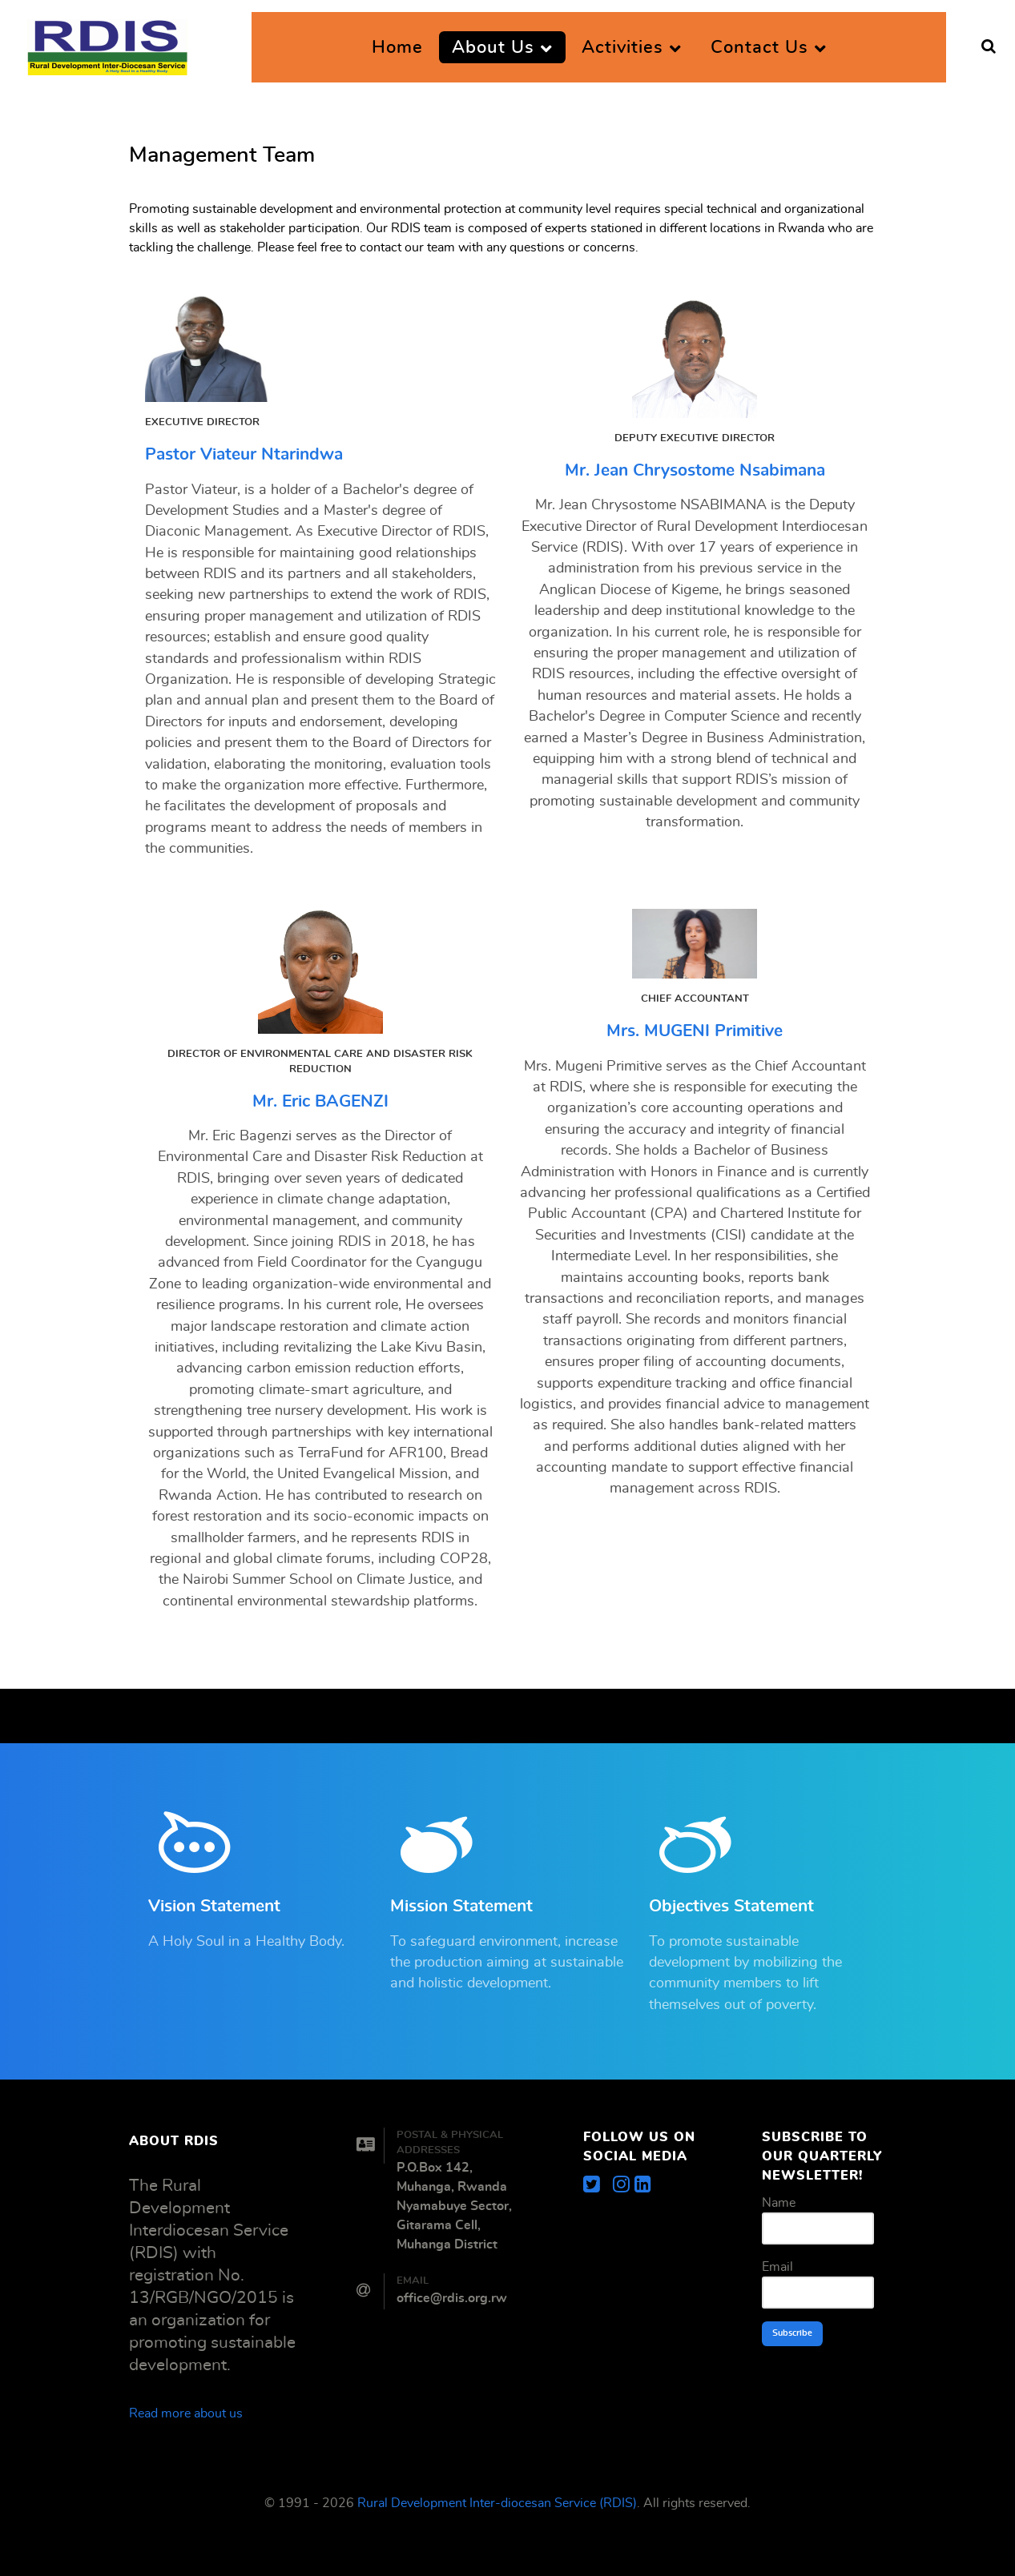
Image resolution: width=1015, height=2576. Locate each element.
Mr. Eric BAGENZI (320, 1101)
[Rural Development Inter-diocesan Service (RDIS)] (107, 42)
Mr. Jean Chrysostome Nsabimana (695, 470)
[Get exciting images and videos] (623, 2185)
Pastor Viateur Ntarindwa (244, 454)
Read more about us (186, 2413)
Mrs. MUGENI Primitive (694, 1031)
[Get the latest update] (598, 2185)
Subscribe (792, 2333)
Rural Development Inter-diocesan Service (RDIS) (497, 2503)
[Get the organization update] (642, 2185)
